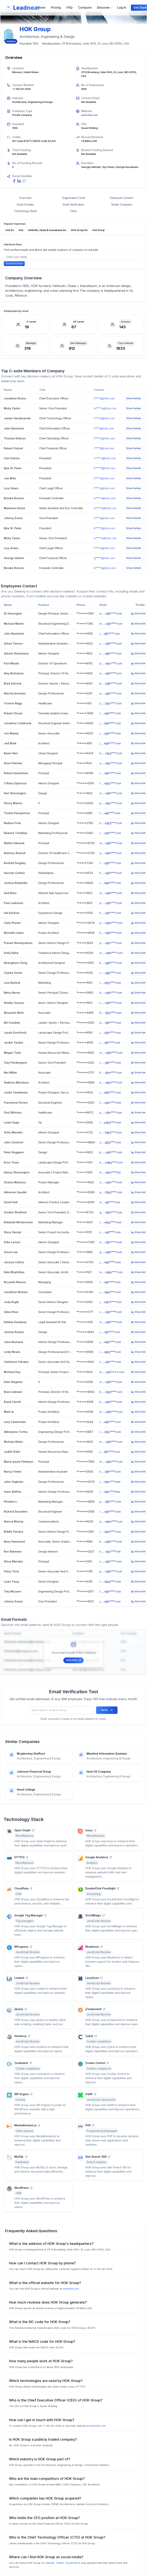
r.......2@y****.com (110, 1431)
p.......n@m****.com (111, 922)
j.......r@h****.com (110, 1042)
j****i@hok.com (104, 428)
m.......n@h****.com (111, 623)
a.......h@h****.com (111, 853)
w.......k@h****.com (111, 843)
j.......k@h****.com (110, 723)
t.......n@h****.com (110, 1591)
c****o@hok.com (105, 458)
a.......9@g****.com (111, 1192)
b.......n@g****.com (111, 753)
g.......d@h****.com (111, 1212)
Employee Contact (121, 197)
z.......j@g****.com (110, 1142)
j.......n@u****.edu (110, 1481)
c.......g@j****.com (110, 972)
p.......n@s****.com (111, 943)
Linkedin (49, 2562)
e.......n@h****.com (111, 613)
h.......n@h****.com (111, 873)
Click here (73, 1660)
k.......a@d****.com (111, 1401)
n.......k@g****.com (111, 823)
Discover (104, 7)
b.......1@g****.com (110, 1012)
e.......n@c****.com (111, 1242)
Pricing (56, 7)
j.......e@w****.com (111, 1302)
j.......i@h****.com (110, 633)
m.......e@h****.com (111, 952)
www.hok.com (89, 115)
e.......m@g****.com (111, 1162)
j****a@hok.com (104, 398)
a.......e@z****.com (111, 763)
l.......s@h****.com (110, 1282)
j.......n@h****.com (110, 1262)
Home (41, 7)
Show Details (133, 398)
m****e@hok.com (105, 508)
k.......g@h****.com (111, 962)
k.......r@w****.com (111, 1072)
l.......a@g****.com (110, 1351)
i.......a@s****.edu (110, 1491)
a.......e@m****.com (111, 1521)
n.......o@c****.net (110, 1551)
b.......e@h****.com (111, 992)
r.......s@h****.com (110, 713)
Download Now (14, 263)
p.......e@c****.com (111, 663)
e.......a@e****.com (111, 1082)
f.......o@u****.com (110, 1102)
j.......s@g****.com (110, 1292)
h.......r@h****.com (110, 912)
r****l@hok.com (104, 448)
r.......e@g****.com (110, 1222)
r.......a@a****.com (110, 1531)
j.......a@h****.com (110, 1092)
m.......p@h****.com (111, 1411)
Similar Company (121, 204)
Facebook (71, 2562)
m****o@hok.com (105, 408)
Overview (25, 197)
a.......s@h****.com (111, 693)
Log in (121, 7)
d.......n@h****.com (111, 793)
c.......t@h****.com (110, 1062)
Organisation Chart (73, 197)
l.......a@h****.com (110, 1421)
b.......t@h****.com (110, 1022)
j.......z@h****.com (110, 1032)
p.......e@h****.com (111, 1571)
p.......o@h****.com (111, 1152)
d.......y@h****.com (111, 1322)
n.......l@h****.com (110, 1471)
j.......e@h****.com (110, 882)
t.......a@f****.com (110, 813)
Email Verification (73, 204)
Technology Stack (25, 211)
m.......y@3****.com (112, 1372)
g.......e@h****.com (111, 1252)
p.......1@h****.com (110, 1501)
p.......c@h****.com (111, 903)
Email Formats (25, 204)
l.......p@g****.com (110, 1122)
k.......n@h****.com (111, 932)
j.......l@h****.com (110, 1451)
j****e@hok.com (104, 418)
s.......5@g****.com (111, 1132)
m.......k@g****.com (111, 1272)
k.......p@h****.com (111, 1541)
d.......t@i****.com (110, 1202)
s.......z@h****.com (111, 1561)
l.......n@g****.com (110, 1581)
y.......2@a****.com (111, 703)
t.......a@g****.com (110, 783)
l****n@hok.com (104, 488)
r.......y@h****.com (110, 833)
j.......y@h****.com (110, 733)
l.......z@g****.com (110, 982)
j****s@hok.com (104, 478)
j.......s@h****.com (110, 1601)
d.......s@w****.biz (110, 1172)
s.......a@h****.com (111, 653)
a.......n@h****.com (111, 673)
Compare (85, 7)
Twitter (60, 2562)
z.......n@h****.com (111, 1312)
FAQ (69, 7)
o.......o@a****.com (111, 1182)
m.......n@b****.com (111, 1461)
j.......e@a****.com (110, 1342)
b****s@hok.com (105, 498)
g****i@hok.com (104, 558)
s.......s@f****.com (110, 1232)
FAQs (73, 211)
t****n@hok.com (104, 438)
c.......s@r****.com (110, 1361)
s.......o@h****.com (111, 643)
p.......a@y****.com (111, 803)
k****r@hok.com (104, 468)
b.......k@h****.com (111, 683)
